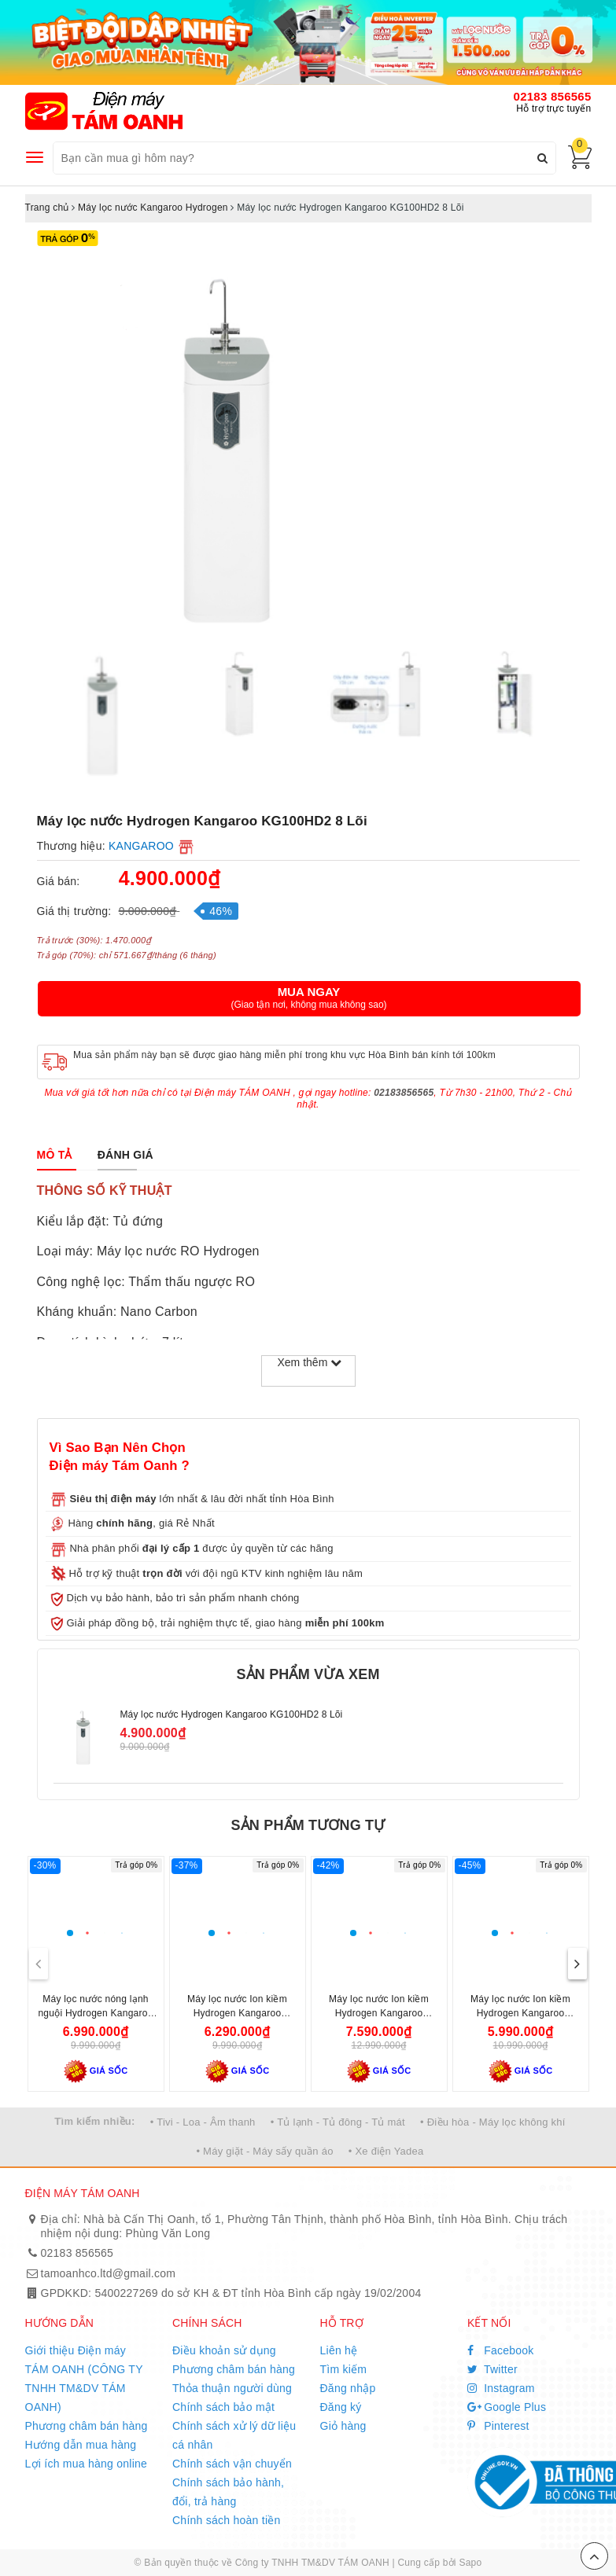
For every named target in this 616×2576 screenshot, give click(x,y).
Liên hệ (339, 2350)
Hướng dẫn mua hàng (81, 2444)
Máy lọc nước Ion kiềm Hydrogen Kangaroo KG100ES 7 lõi (520, 2013)
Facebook (500, 2350)
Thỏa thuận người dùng (232, 2388)
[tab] (54, 1154)
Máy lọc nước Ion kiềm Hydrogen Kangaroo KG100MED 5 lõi (379, 2013)
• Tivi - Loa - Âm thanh (203, 2122)
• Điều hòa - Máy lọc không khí (493, 2122)
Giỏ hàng (343, 2426)
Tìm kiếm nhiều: (94, 2121)
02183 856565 (553, 96)
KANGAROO (141, 846)
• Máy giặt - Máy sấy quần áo (264, 2151)
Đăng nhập (348, 2388)
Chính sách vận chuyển (232, 2463)
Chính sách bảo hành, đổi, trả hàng (228, 2492)
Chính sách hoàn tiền (226, 2520)
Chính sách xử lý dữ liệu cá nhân (234, 2435)
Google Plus (506, 2407)
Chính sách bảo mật (223, 2407)
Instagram (501, 2388)
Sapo (470, 2562)
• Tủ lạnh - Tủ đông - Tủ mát (338, 2122)
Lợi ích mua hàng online (86, 2463)
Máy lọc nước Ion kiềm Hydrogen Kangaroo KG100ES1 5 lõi (237, 2013)
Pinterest (498, 2426)
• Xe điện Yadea (386, 2151)
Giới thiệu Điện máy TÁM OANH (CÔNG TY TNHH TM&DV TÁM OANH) (84, 2378)
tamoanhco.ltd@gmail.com (108, 2273)
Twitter (492, 2369)
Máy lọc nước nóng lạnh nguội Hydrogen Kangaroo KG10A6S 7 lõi (95, 2013)
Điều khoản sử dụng (224, 2350)
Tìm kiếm (343, 2369)
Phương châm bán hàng (86, 2426)
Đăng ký (341, 2407)
